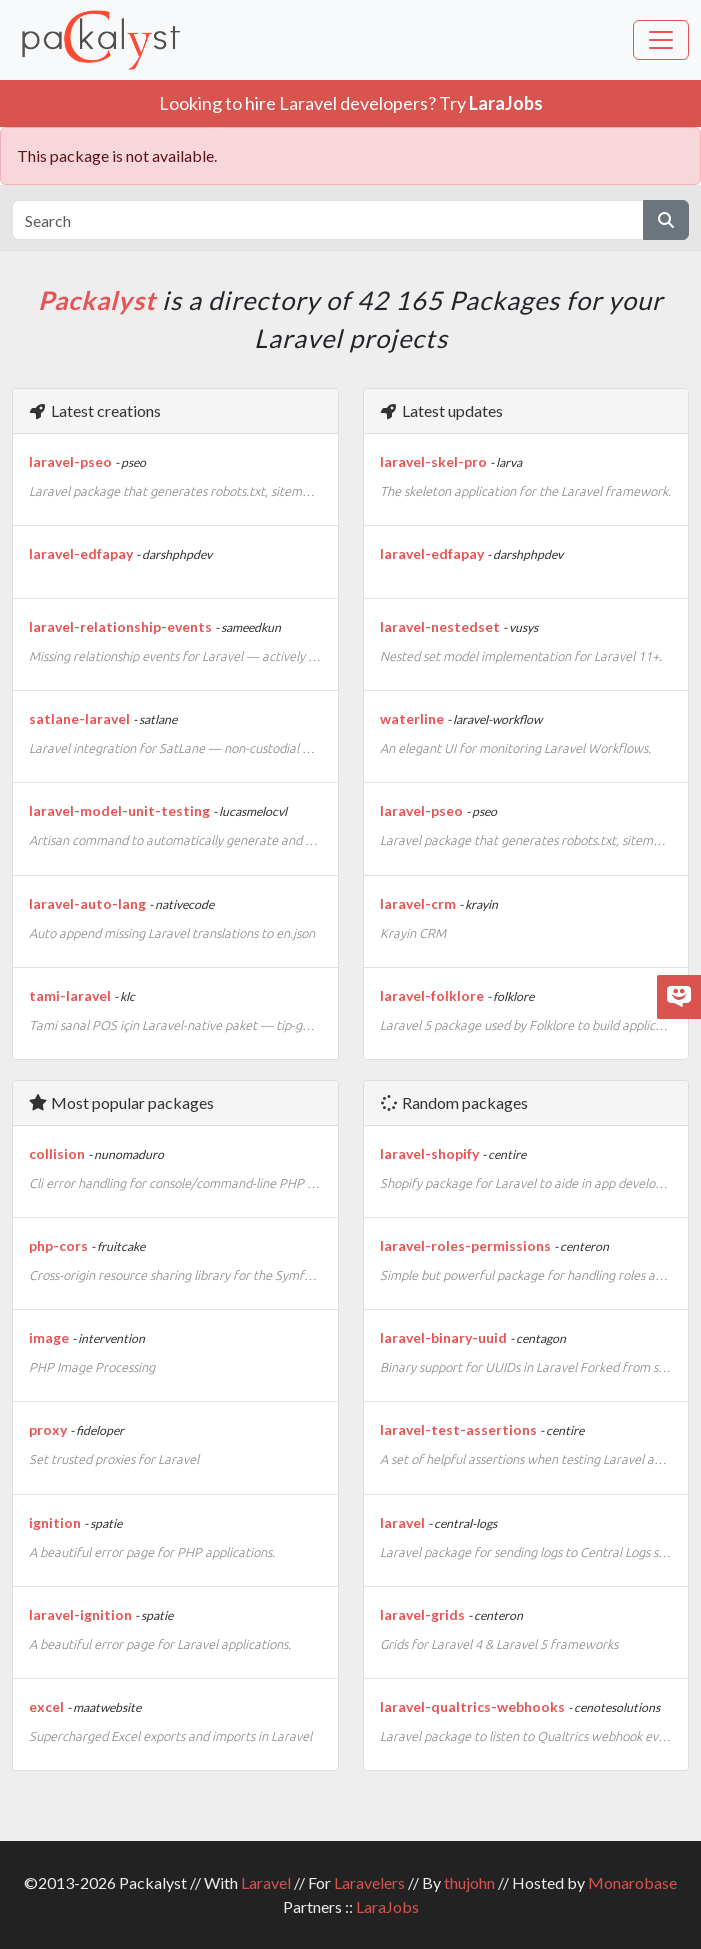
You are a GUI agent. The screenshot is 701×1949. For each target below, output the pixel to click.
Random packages (453, 1102)
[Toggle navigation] (661, 40)
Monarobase (632, 1882)
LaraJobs (387, 1906)
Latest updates (441, 410)
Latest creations (94, 410)
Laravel (266, 1882)
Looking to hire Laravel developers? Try (351, 103)
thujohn (469, 1882)
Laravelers (369, 1882)
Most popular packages (121, 1102)
